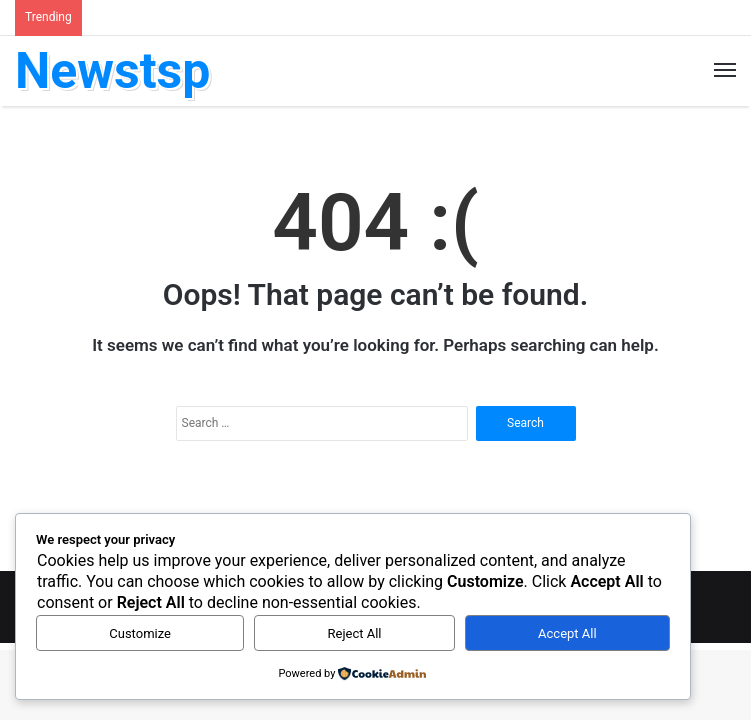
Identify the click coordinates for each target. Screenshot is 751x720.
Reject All (355, 633)
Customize (140, 633)
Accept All (567, 633)
